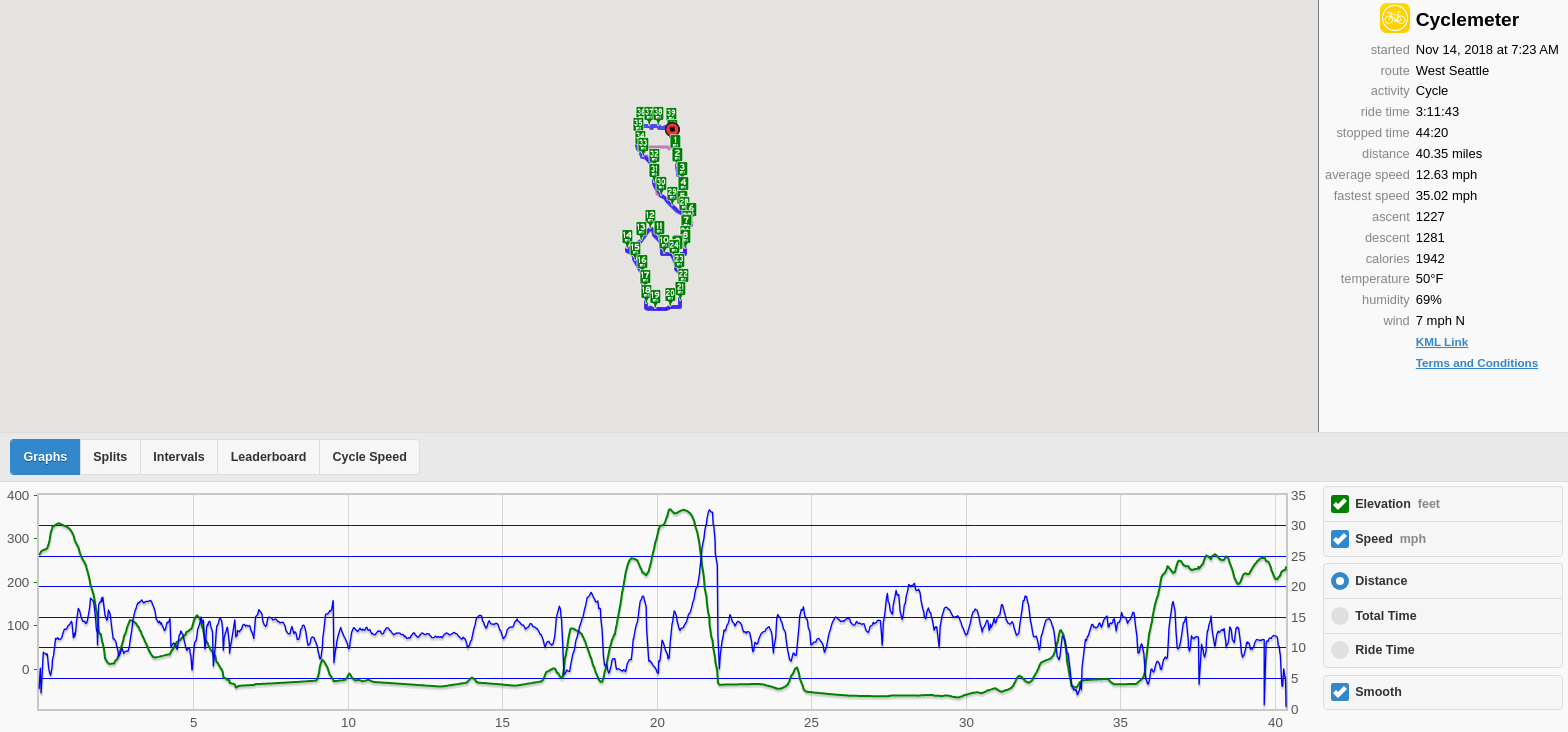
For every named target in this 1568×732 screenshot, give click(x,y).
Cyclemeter (1467, 19)
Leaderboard (269, 457)
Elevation (1397, 504)
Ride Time (1385, 650)
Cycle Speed (369, 457)
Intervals (178, 457)
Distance (1381, 581)
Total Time (1385, 616)
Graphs (46, 457)
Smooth (1378, 692)
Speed (1390, 539)
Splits (110, 457)
